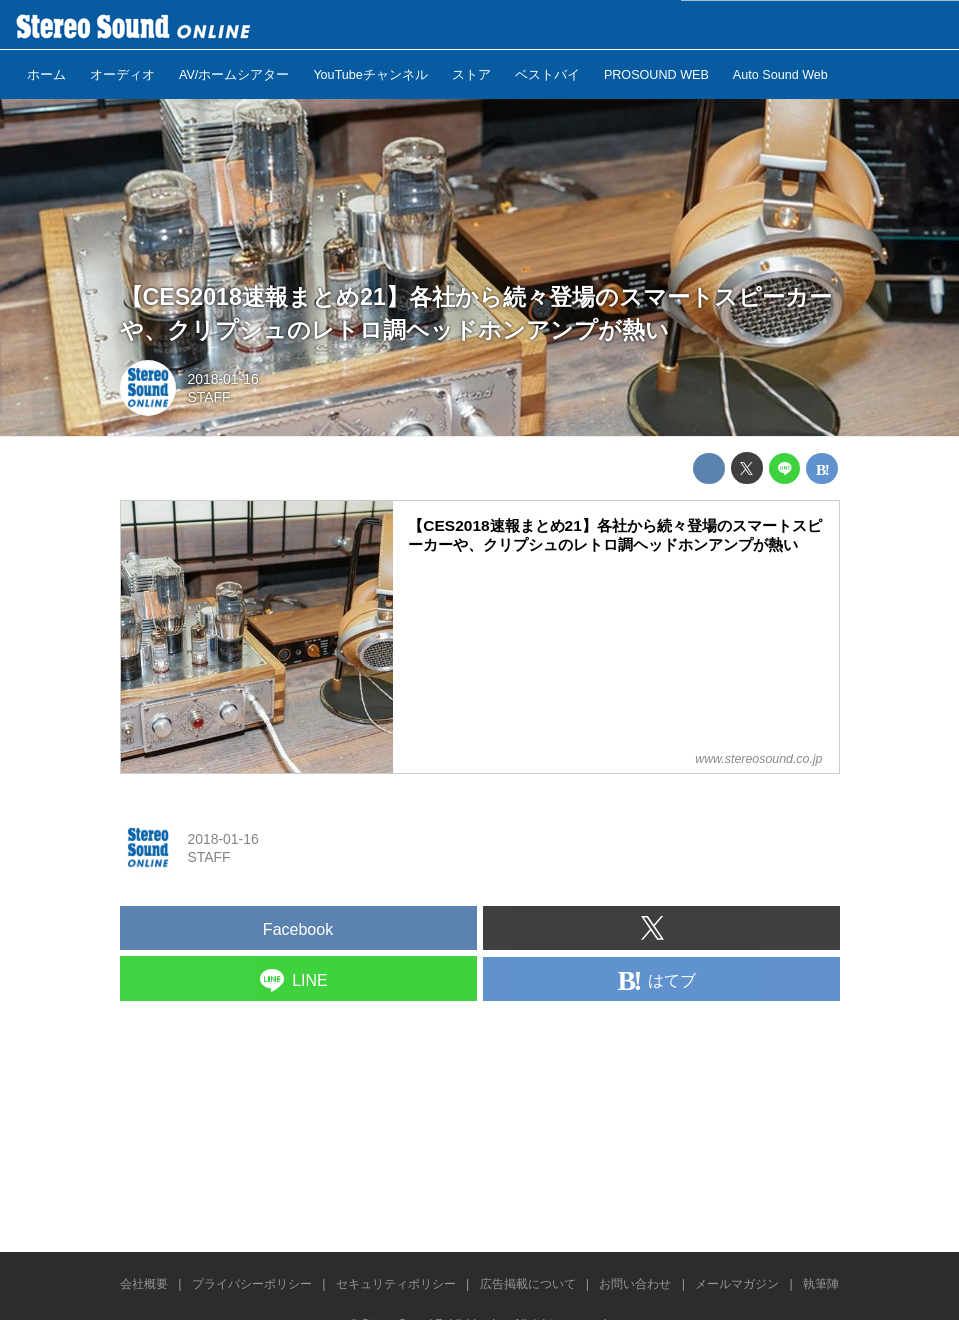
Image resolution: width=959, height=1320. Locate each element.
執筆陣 (821, 1284)
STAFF (208, 397)
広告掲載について (528, 1284)
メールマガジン (737, 1284)
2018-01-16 (222, 379)
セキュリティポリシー (396, 1284)
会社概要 (144, 1284)
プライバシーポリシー (252, 1284)
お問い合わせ (635, 1284)
